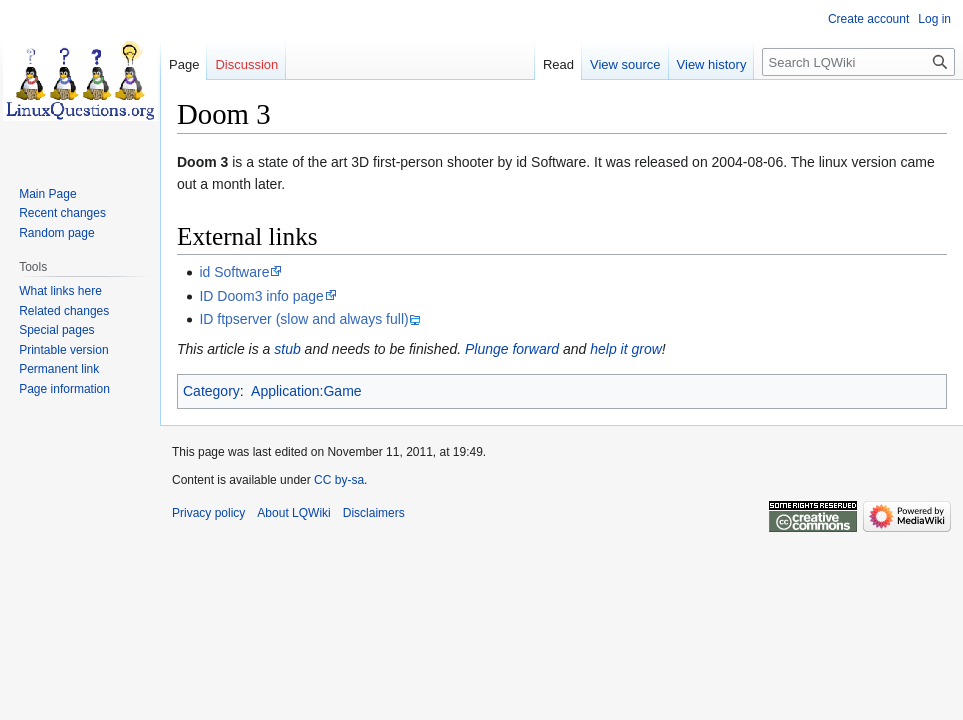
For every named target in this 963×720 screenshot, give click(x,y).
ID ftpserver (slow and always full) (303, 319)
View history (712, 64)
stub (287, 349)
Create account (868, 19)
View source (625, 64)
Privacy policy (208, 513)
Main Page (47, 194)
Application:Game (306, 391)
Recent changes (62, 213)
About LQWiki (293, 513)
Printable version (63, 350)
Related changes (64, 311)
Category (211, 391)
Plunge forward (512, 349)
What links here (60, 291)
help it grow (626, 349)
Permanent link (59, 369)
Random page (56, 233)
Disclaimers (374, 513)
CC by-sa (339, 480)
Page (184, 64)
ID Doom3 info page (261, 296)
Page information (64, 389)
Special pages (56, 330)
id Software (234, 272)
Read (558, 64)
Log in (934, 19)
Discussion (246, 64)
